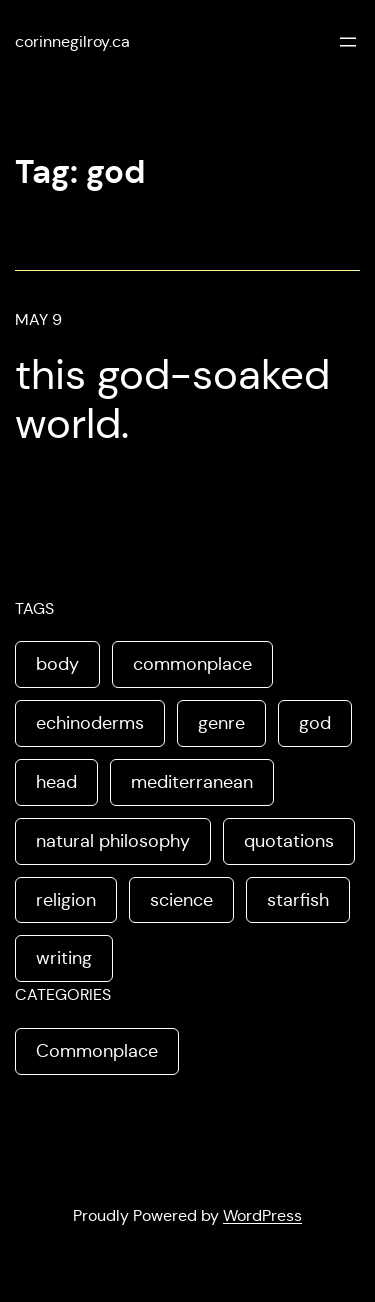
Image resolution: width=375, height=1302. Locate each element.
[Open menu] (348, 42)
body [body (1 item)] (57, 664)
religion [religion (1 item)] (66, 900)
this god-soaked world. (172, 399)
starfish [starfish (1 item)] (298, 900)
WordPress (262, 1215)
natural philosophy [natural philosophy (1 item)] (113, 841)
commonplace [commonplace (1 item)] (192, 664)
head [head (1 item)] (56, 782)
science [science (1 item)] (181, 900)
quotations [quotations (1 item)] (289, 841)
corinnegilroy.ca (72, 41)
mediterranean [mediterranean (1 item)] (192, 782)
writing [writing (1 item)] (64, 958)
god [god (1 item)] (315, 723)
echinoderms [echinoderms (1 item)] (90, 723)
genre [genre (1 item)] (221, 723)
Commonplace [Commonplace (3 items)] (97, 1051)
